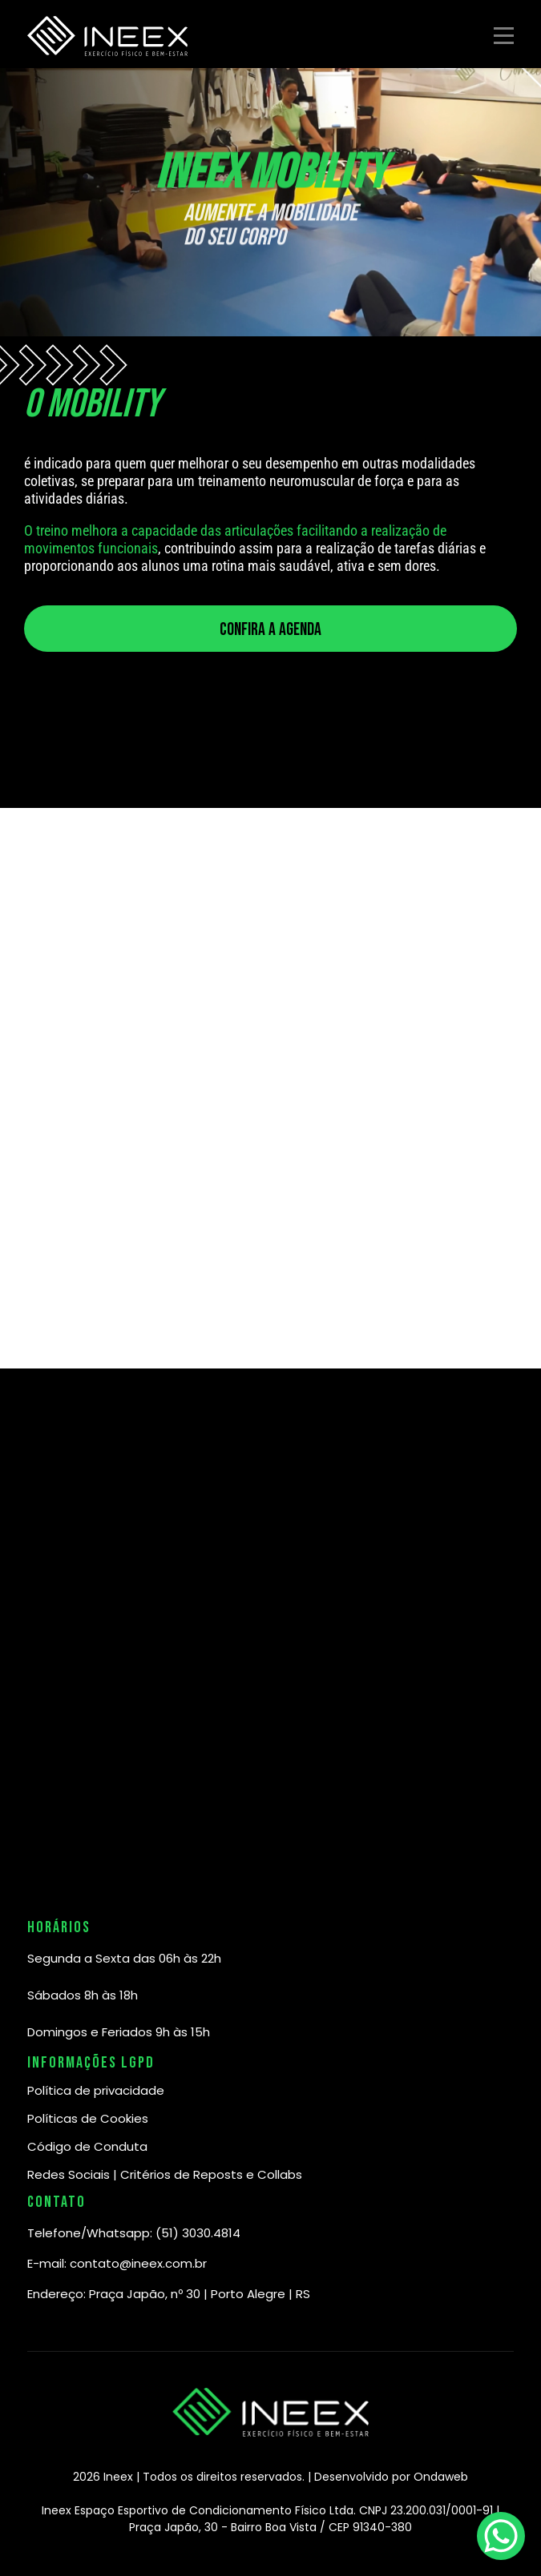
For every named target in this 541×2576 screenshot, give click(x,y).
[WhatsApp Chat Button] (501, 2536)
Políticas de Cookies (87, 2118)
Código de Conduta (87, 2146)
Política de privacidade (95, 2090)
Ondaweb (441, 2477)
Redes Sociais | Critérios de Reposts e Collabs (164, 2174)
